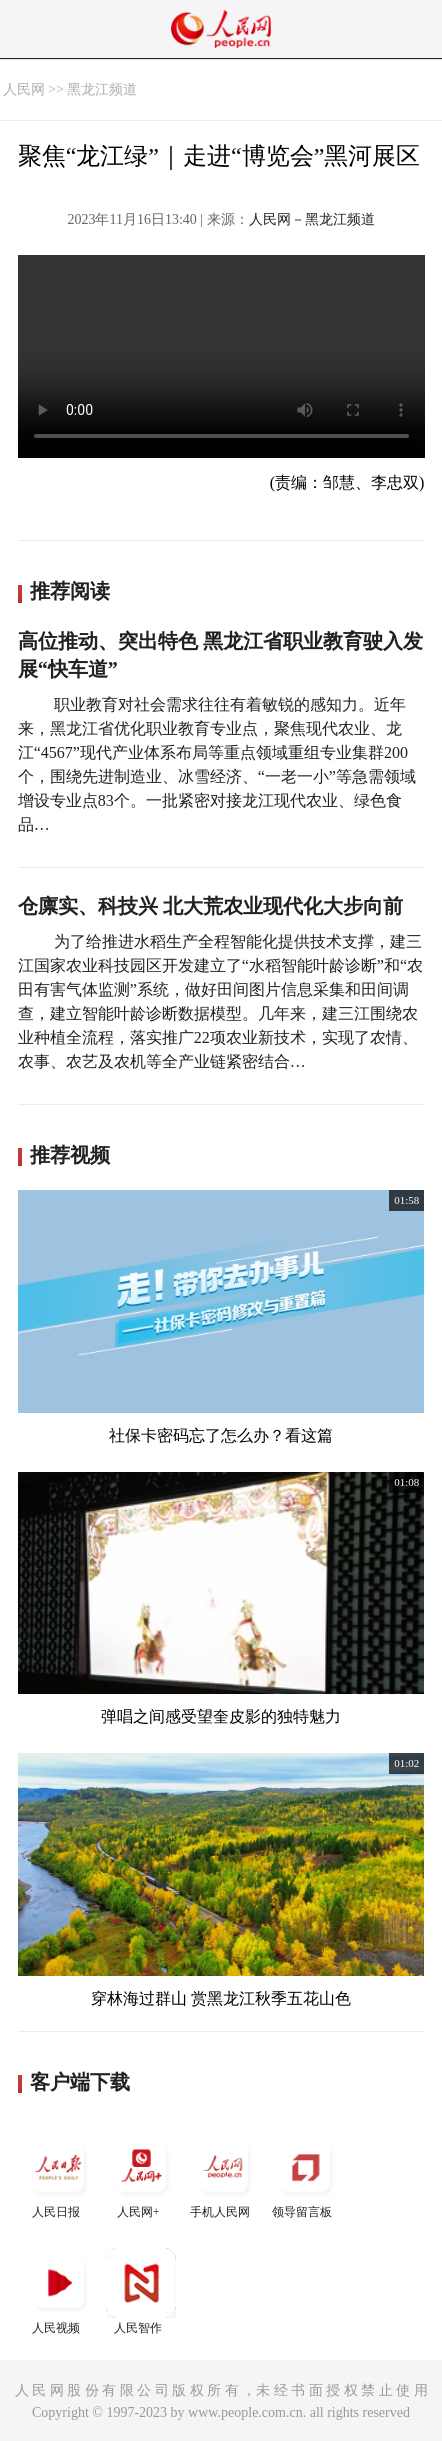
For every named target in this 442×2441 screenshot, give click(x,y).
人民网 (24, 89)
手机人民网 (223, 2175)
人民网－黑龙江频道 (312, 219)
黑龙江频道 (102, 89)
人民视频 (59, 2291)
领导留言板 (305, 2175)
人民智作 (141, 2291)
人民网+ (141, 2175)
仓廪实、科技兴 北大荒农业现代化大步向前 (210, 906)
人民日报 (59, 2175)
